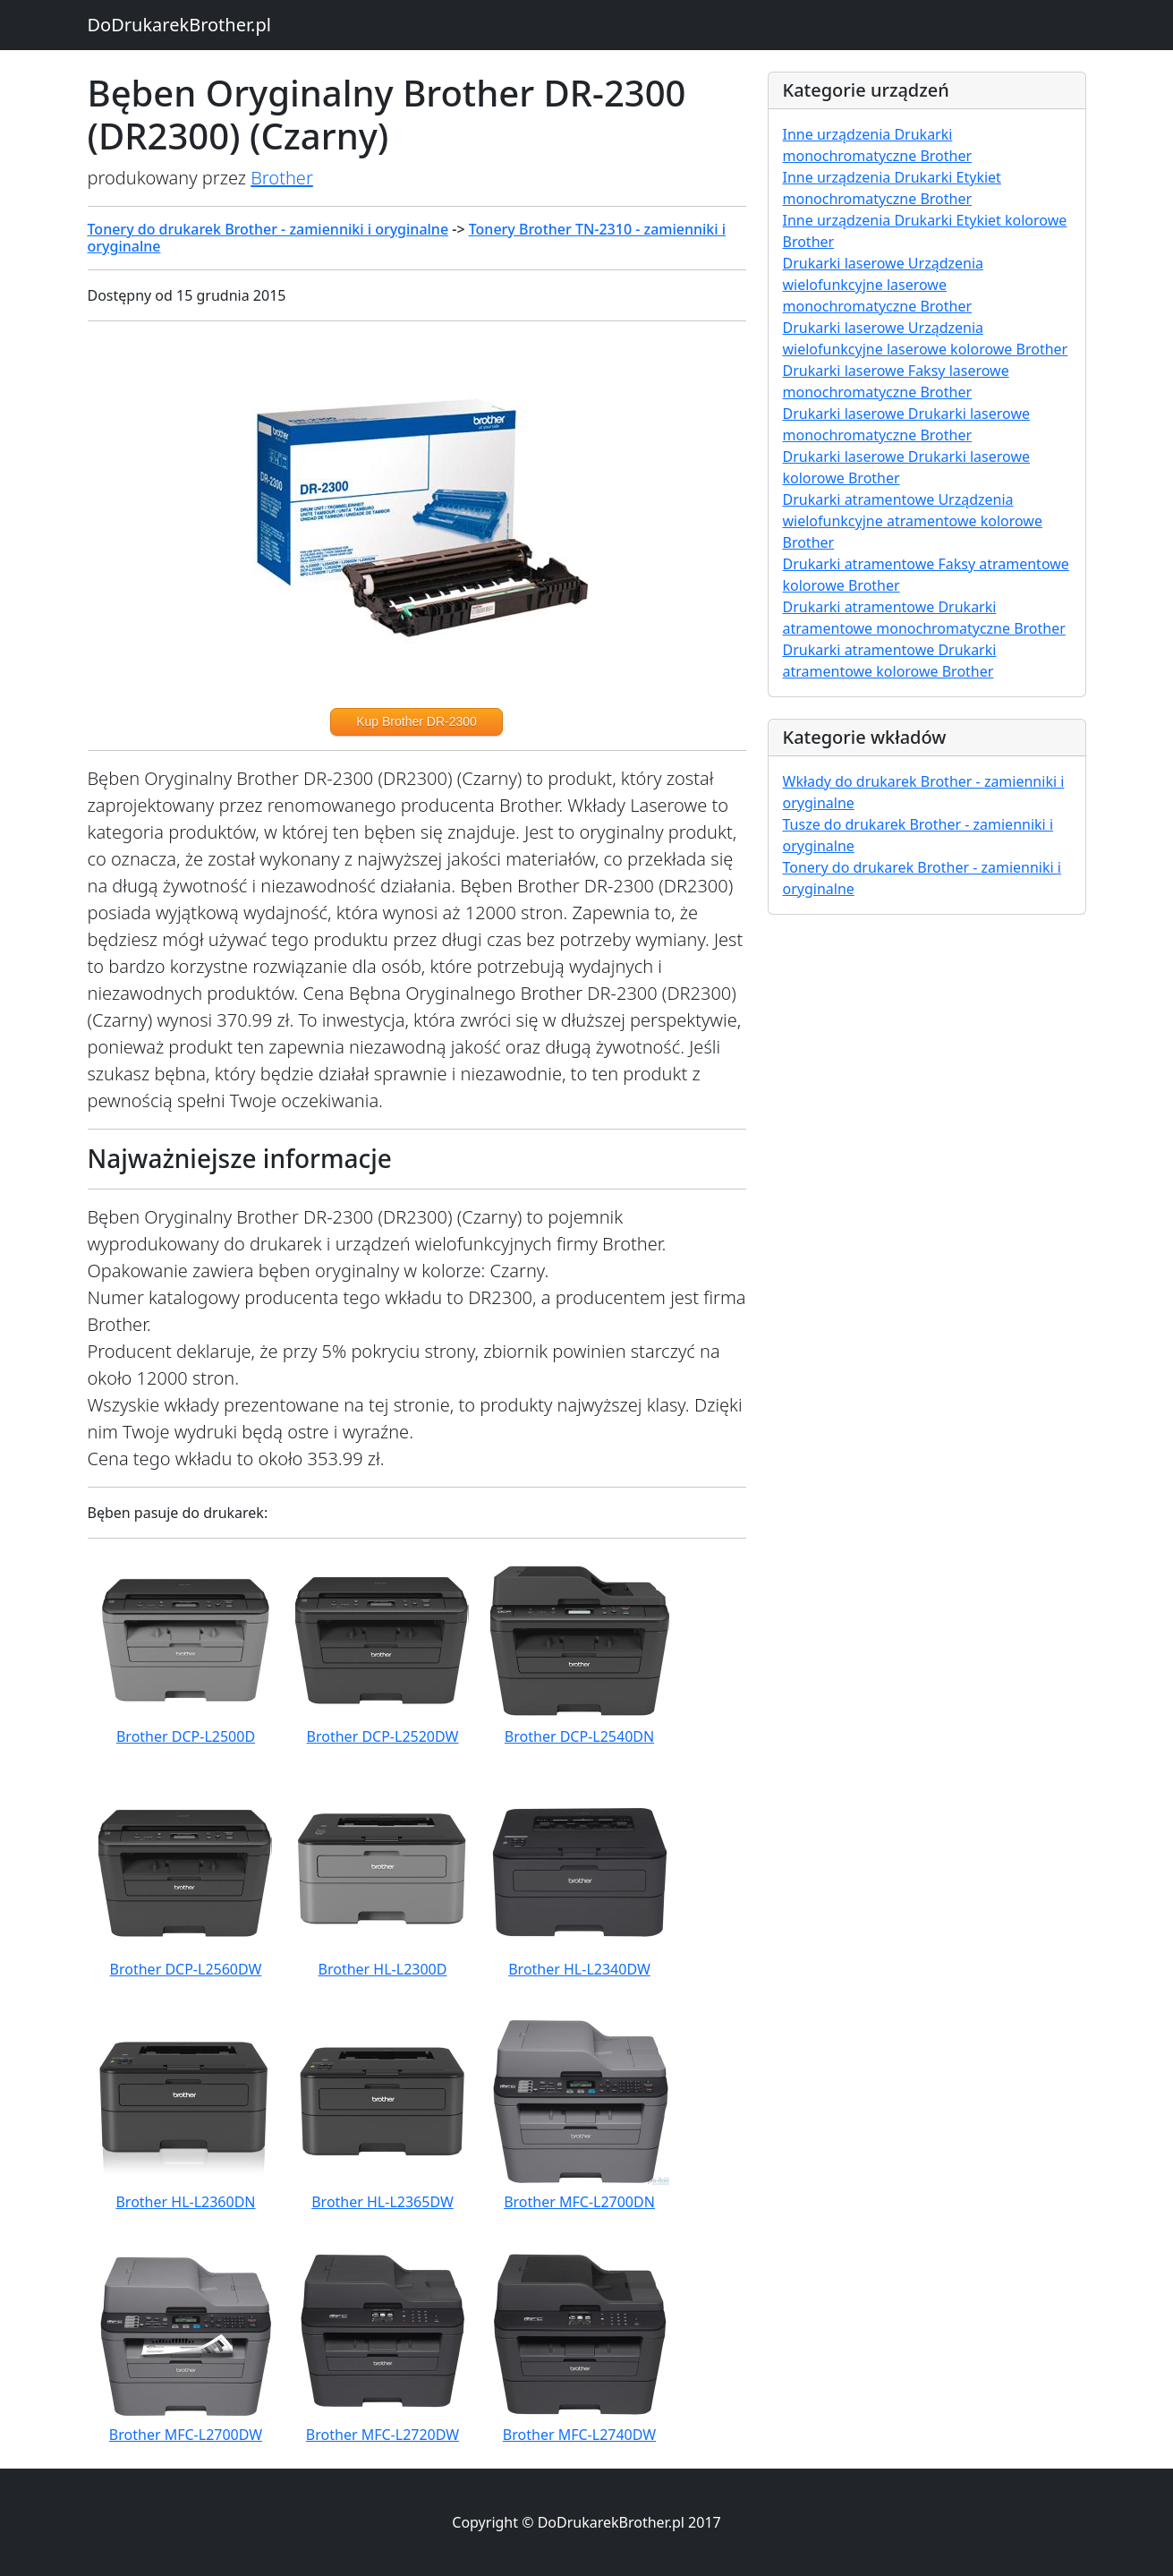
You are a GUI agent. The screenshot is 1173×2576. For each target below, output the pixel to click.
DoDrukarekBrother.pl (179, 25)
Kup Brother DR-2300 (416, 721)
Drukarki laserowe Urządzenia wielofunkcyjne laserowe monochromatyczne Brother (883, 284)
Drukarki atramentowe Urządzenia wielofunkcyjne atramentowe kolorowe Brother (912, 521)
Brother (282, 178)
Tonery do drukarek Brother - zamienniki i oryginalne (268, 229)
